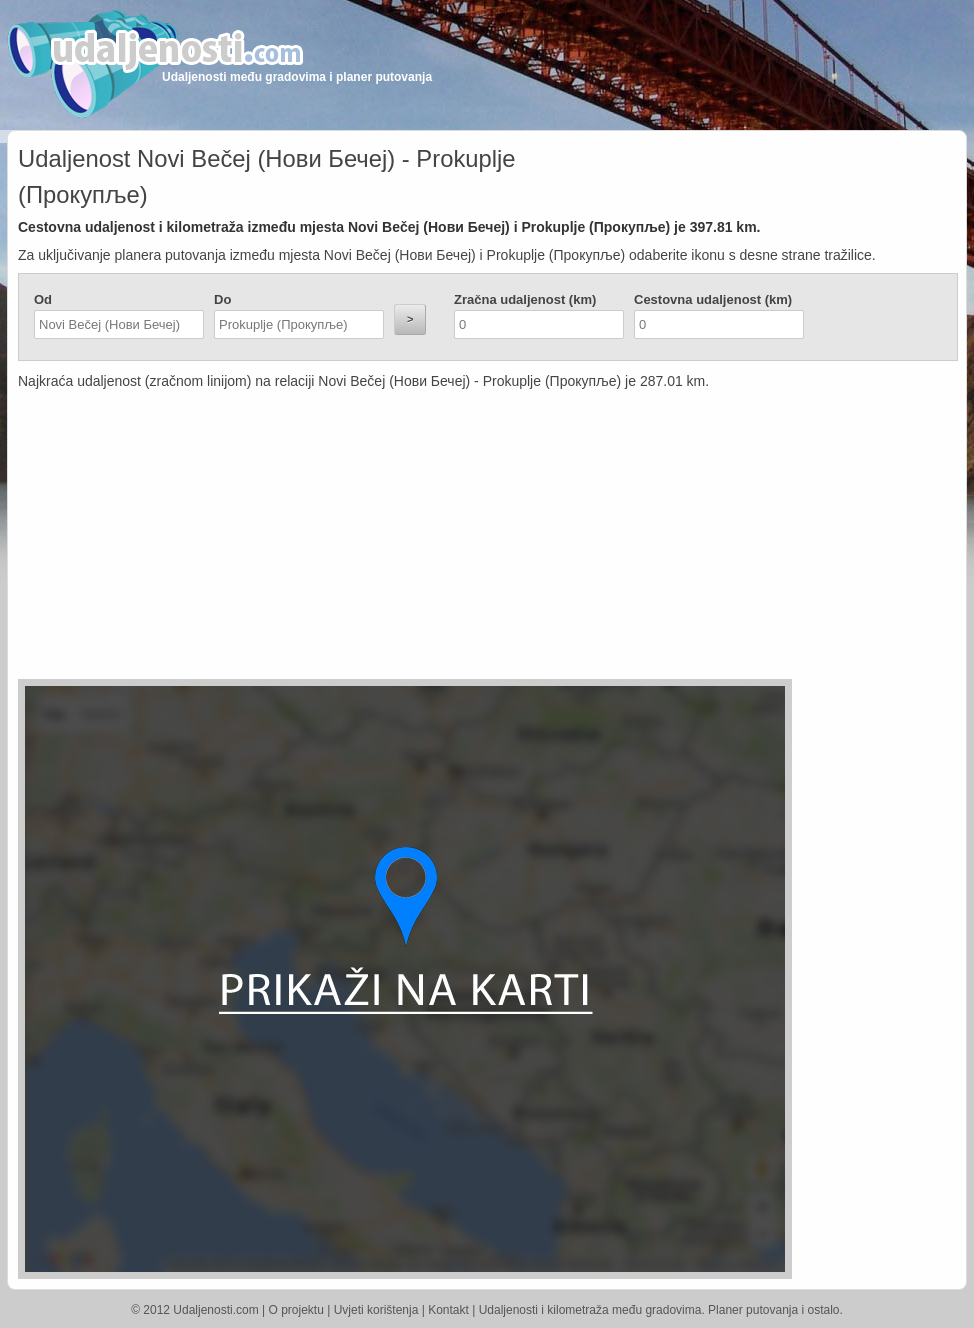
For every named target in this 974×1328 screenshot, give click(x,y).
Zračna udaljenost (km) (525, 299)
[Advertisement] (368, 539)
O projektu (296, 1310)
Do (222, 299)
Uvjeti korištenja (376, 1310)
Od (43, 299)
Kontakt (448, 1310)
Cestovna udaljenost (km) (713, 299)
